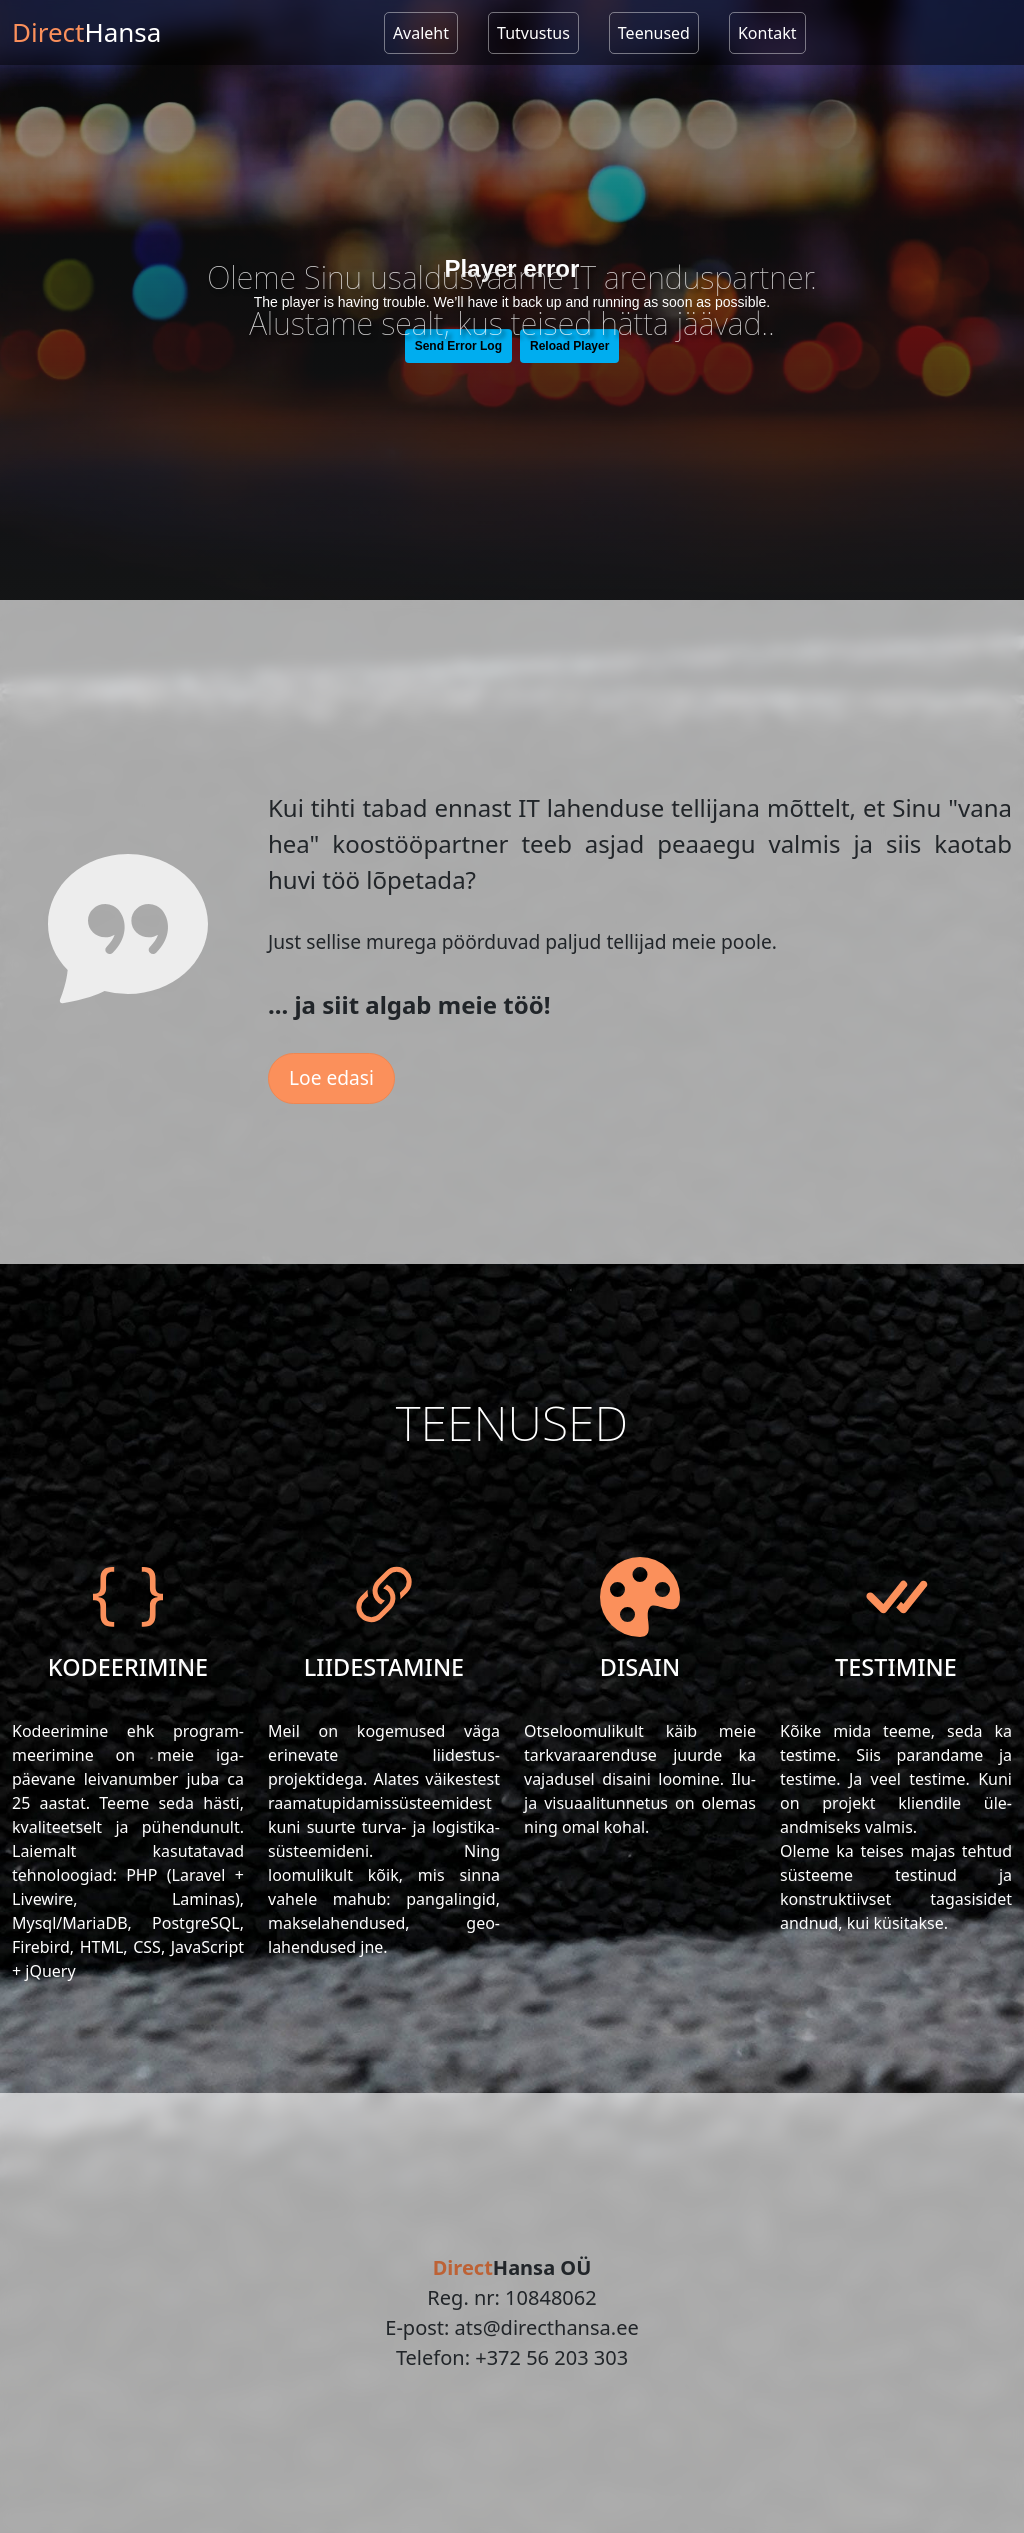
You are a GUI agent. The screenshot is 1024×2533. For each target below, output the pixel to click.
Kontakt (767, 33)
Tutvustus (533, 33)
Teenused (654, 33)
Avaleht (421, 33)
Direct (86, 32)
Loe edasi (331, 1077)
